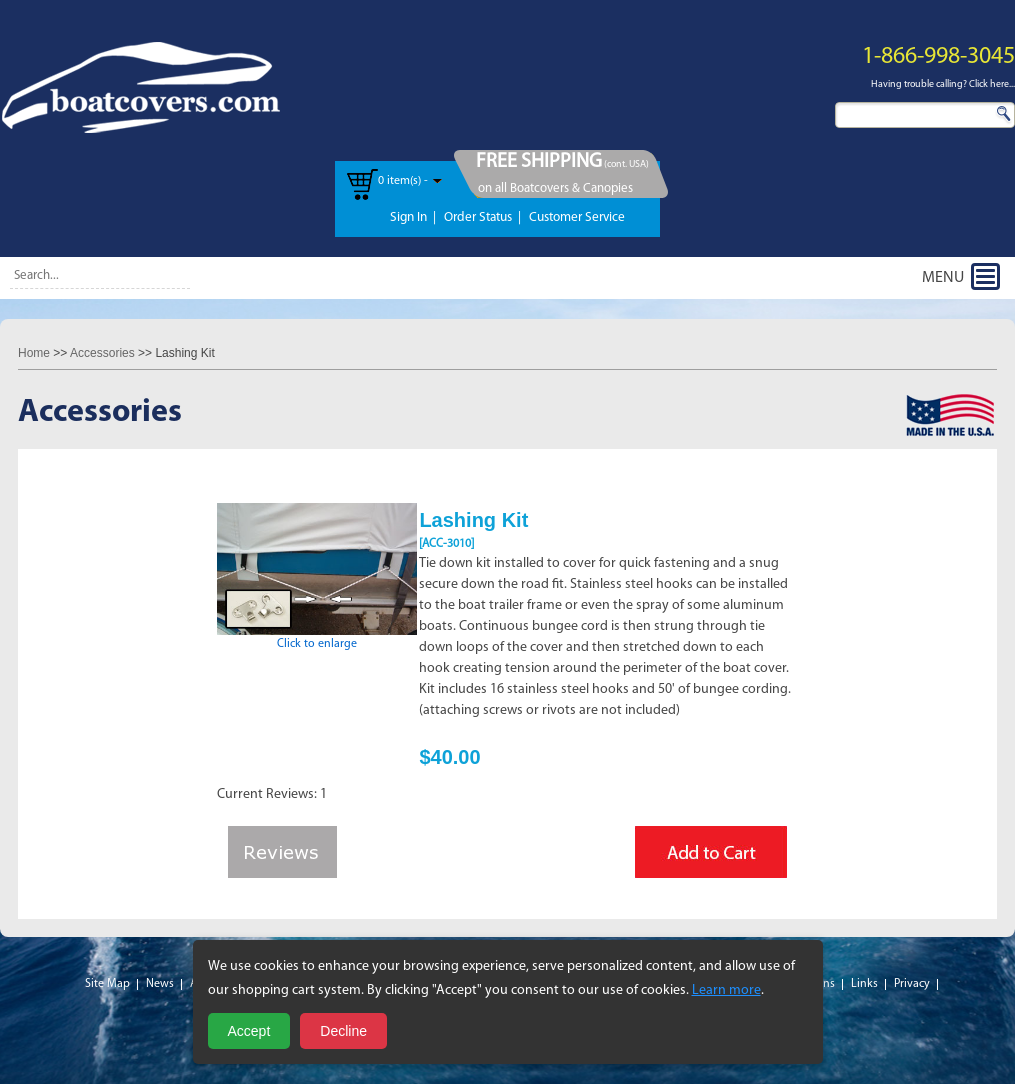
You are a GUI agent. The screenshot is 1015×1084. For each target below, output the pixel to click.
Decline (343, 1031)
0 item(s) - (403, 181)
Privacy (912, 984)
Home (34, 353)
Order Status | (482, 217)
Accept (249, 1031)
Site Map (107, 984)
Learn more (726, 990)
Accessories (102, 353)
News (160, 984)
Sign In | (413, 217)
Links (864, 984)
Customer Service (577, 217)
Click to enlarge (317, 638)
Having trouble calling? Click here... (943, 84)
